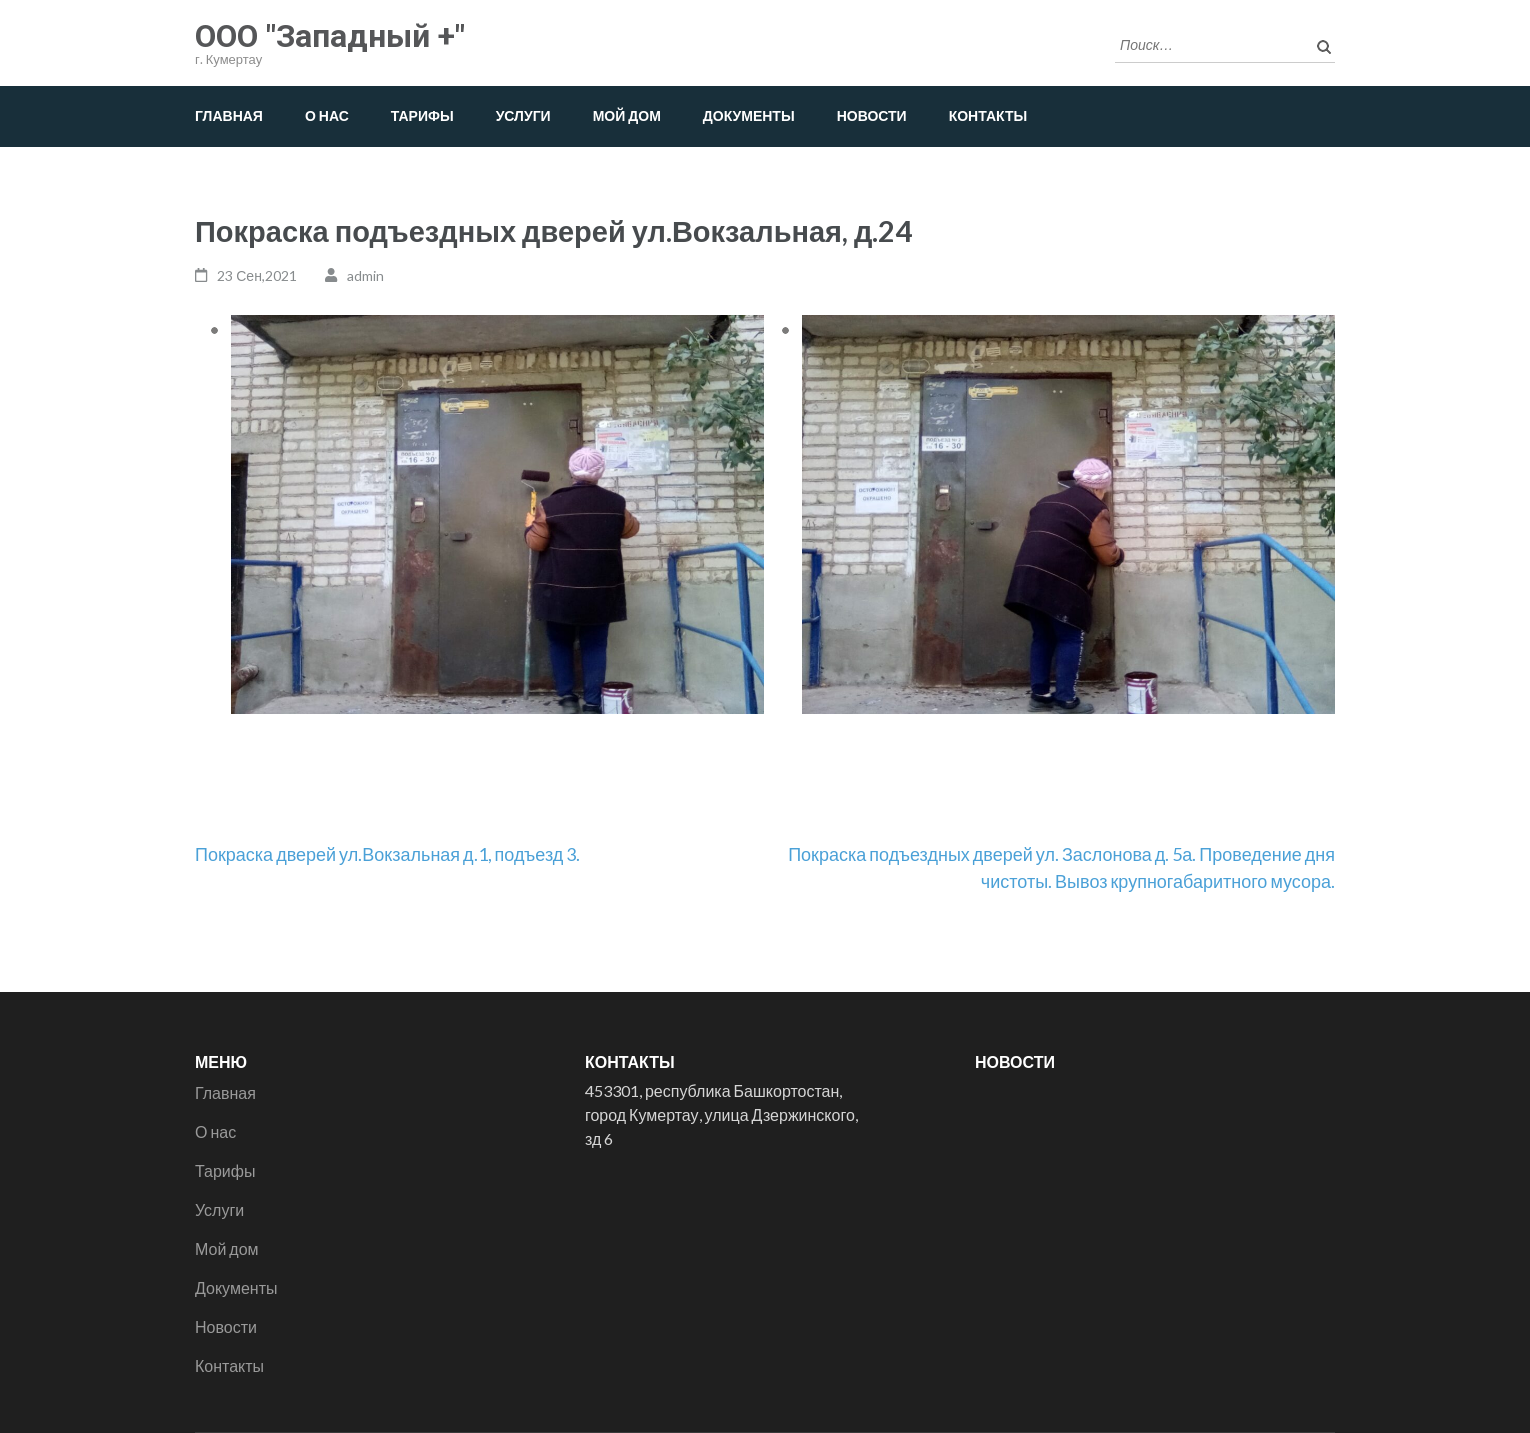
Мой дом (627, 115)
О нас (327, 115)
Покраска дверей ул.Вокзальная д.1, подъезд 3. (387, 854)
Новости (872, 115)
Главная (229, 115)
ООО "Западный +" (330, 36)
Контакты (988, 115)
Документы (749, 115)
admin (365, 275)
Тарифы (422, 115)
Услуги (523, 115)
